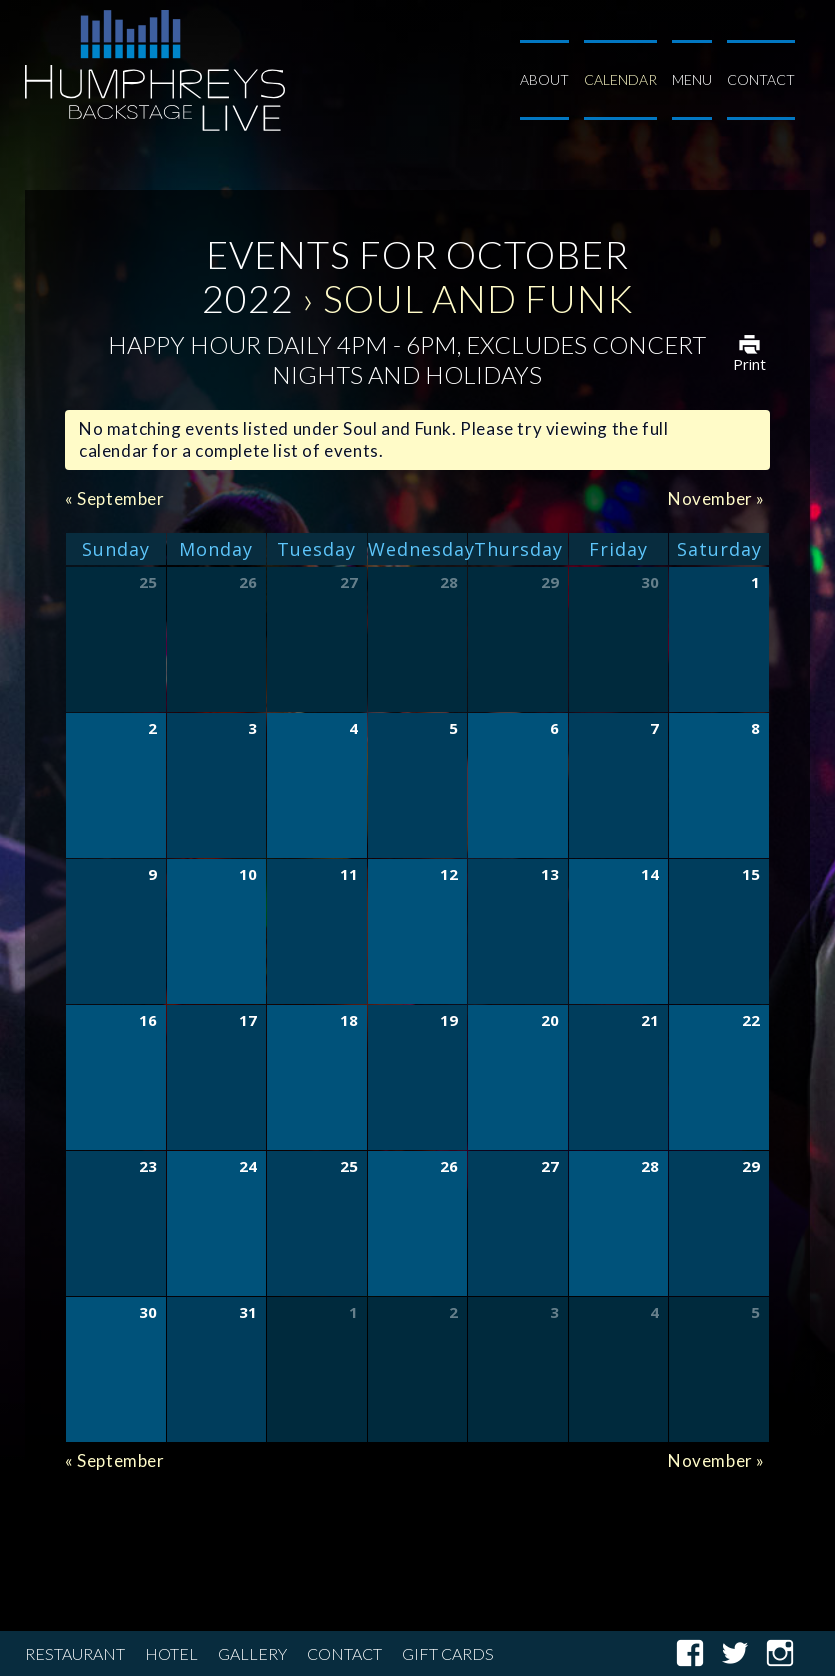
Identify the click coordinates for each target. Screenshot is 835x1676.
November (716, 498)
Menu (692, 79)
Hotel (171, 1653)
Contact (761, 79)
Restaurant (75, 1653)
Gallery (252, 1653)
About (544, 79)
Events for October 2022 (415, 276)
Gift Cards (448, 1653)
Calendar (620, 79)
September (115, 498)
